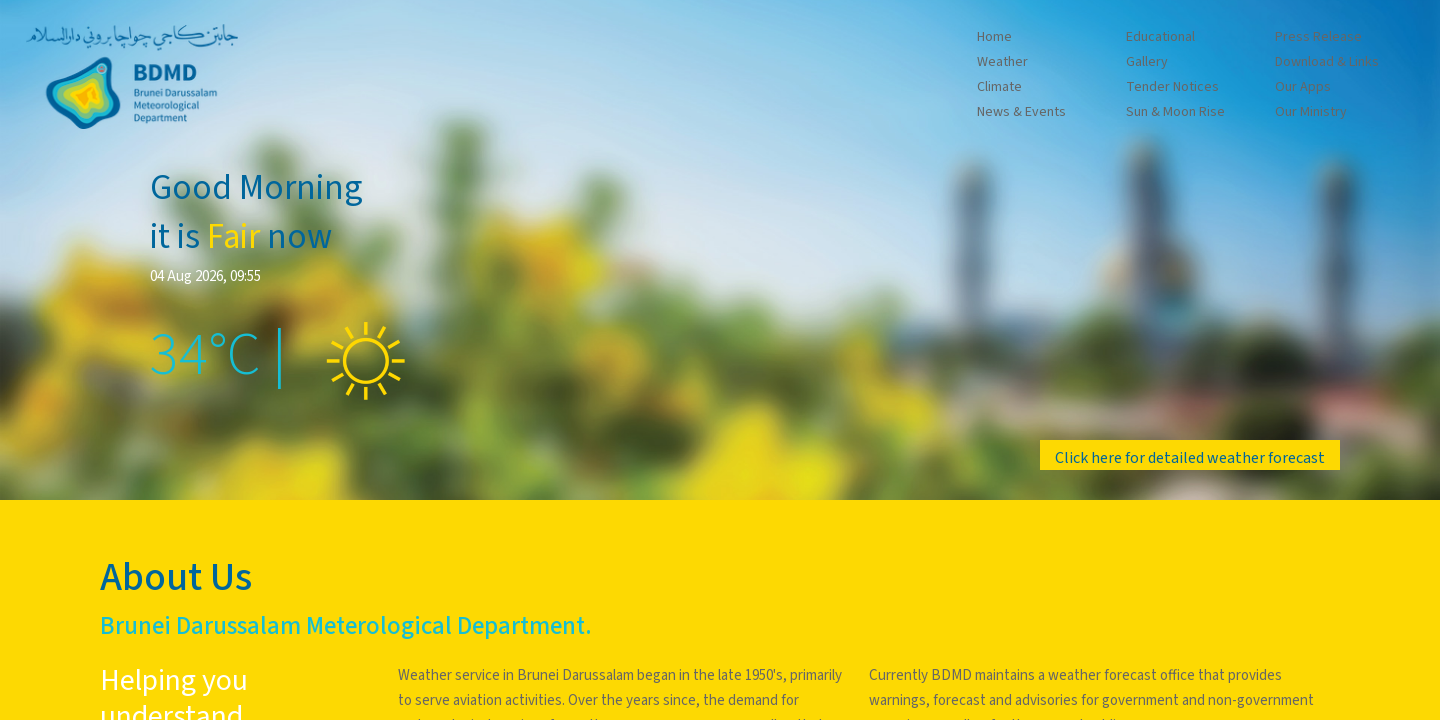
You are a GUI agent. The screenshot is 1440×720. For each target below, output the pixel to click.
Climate (999, 87)
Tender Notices (1172, 87)
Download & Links (1327, 62)
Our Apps (1303, 87)
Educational (1160, 37)
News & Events (1021, 112)
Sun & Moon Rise (1175, 112)
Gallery (1147, 62)
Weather (1002, 62)
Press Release (1318, 37)
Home (994, 37)
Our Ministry (1311, 112)
